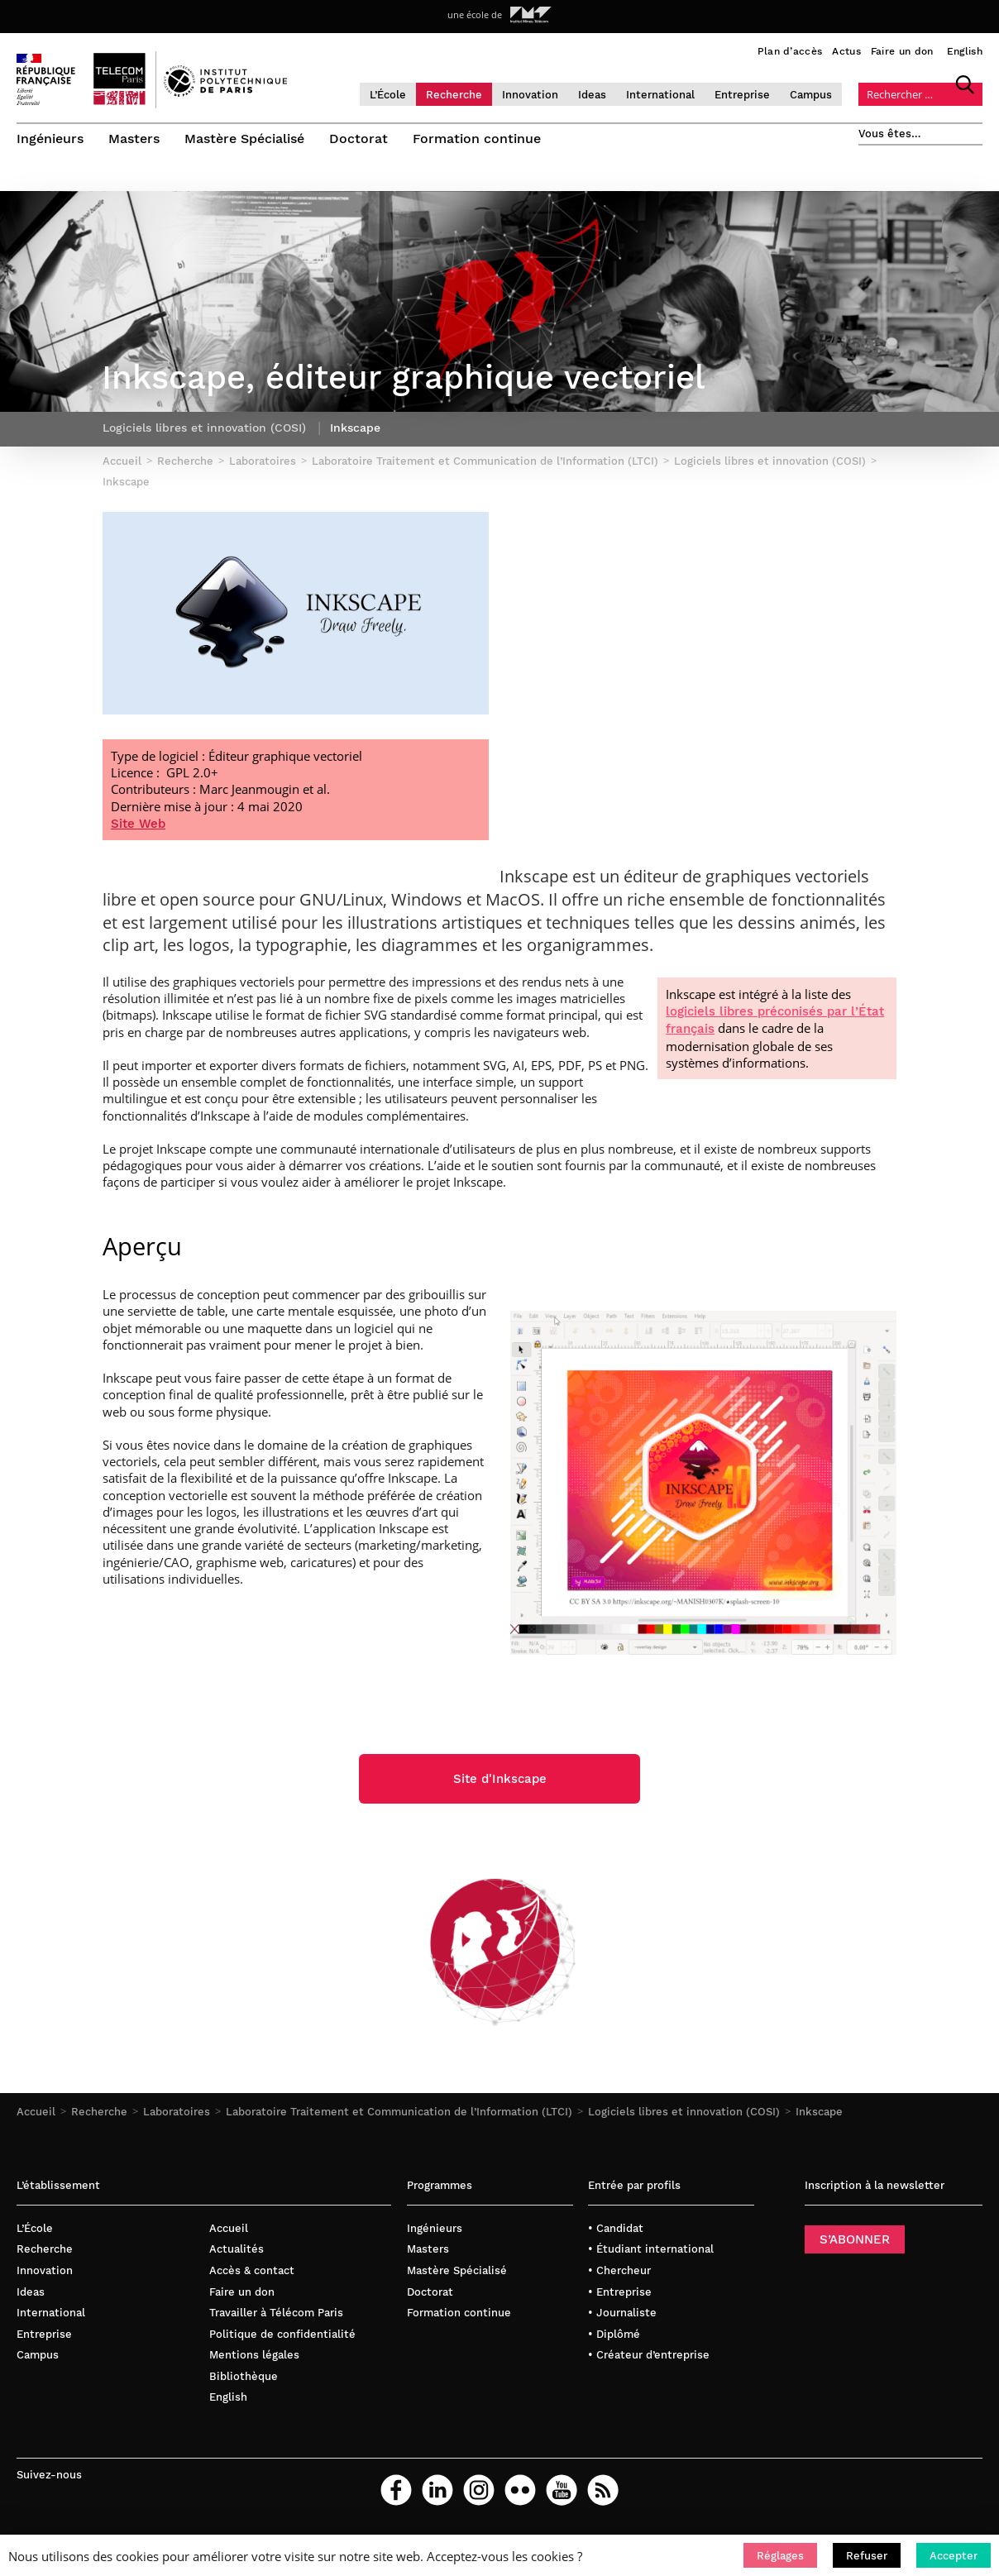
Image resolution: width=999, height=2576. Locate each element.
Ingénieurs (50, 138)
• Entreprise (620, 2298)
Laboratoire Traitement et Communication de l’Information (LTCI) (399, 2118)
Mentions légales (254, 2361)
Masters (134, 138)
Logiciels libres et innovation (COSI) (684, 2118)
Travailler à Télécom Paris (276, 2319)
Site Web (138, 829)
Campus (811, 94)
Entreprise (742, 94)
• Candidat (615, 2234)
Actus (846, 51)
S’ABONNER (855, 2245)
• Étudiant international (651, 2255)
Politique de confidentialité (282, 2340)
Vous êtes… (889, 133)
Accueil (36, 2118)
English (964, 51)
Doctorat (358, 138)
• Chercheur (619, 2276)
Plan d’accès (790, 51)
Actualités (236, 2255)
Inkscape (819, 2118)
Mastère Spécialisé (244, 138)
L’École (388, 94)
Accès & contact (251, 2276)
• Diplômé (614, 2340)
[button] (780, 2555)
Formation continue (477, 138)
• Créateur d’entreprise (649, 2361)
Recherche (454, 94)
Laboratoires (176, 2118)
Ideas (592, 94)
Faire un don (902, 51)
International (660, 94)
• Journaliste (622, 2319)
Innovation (530, 94)
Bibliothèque (243, 2382)
